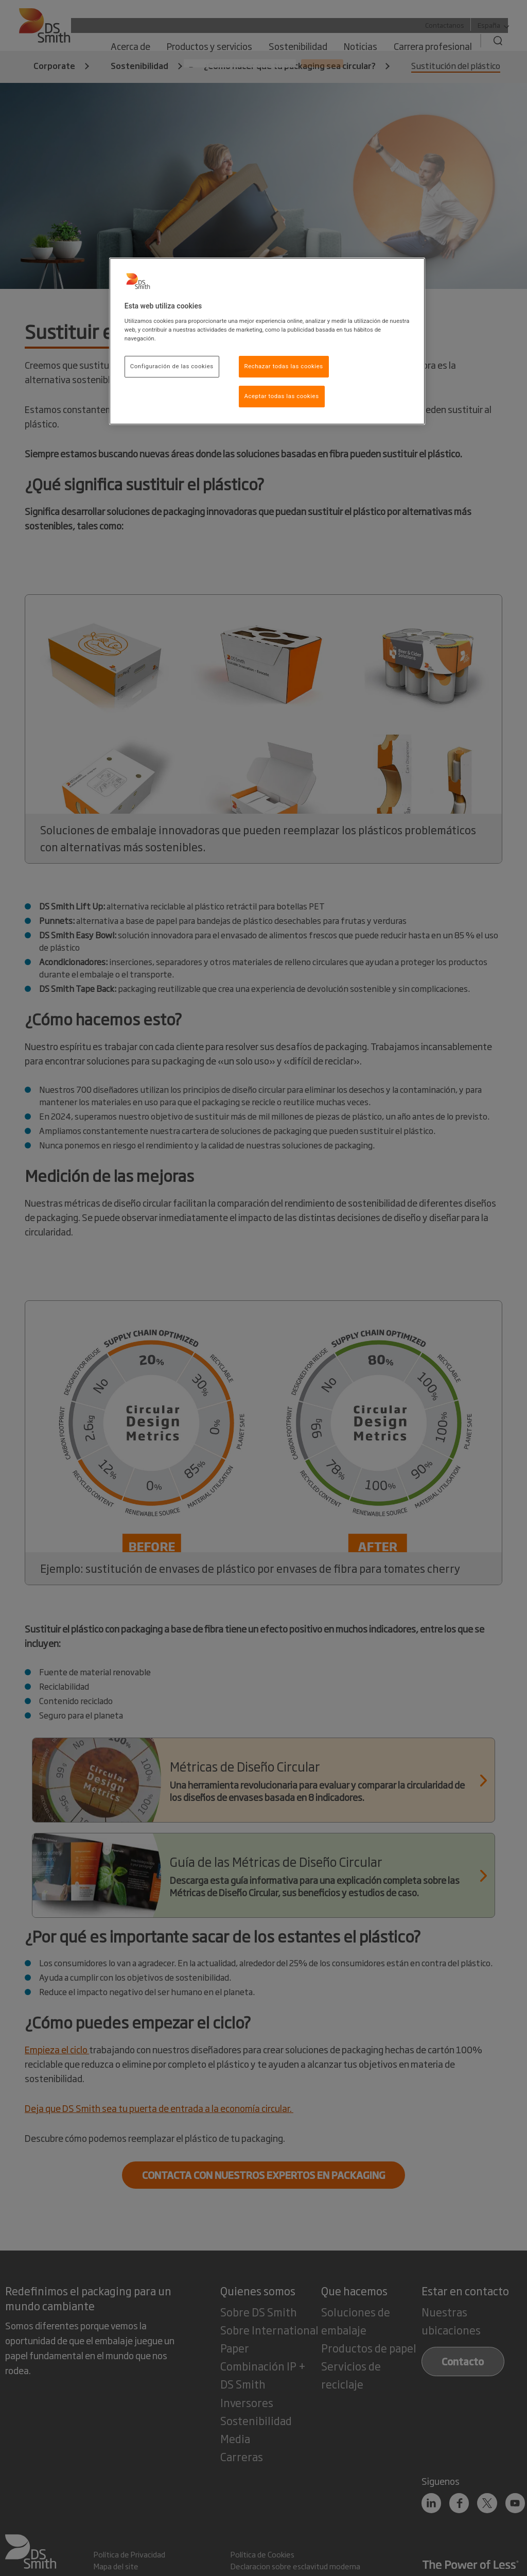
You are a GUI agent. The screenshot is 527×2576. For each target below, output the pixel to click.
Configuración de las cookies (172, 366)
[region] (267, 341)
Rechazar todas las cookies (283, 366)
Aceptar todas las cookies (281, 396)
